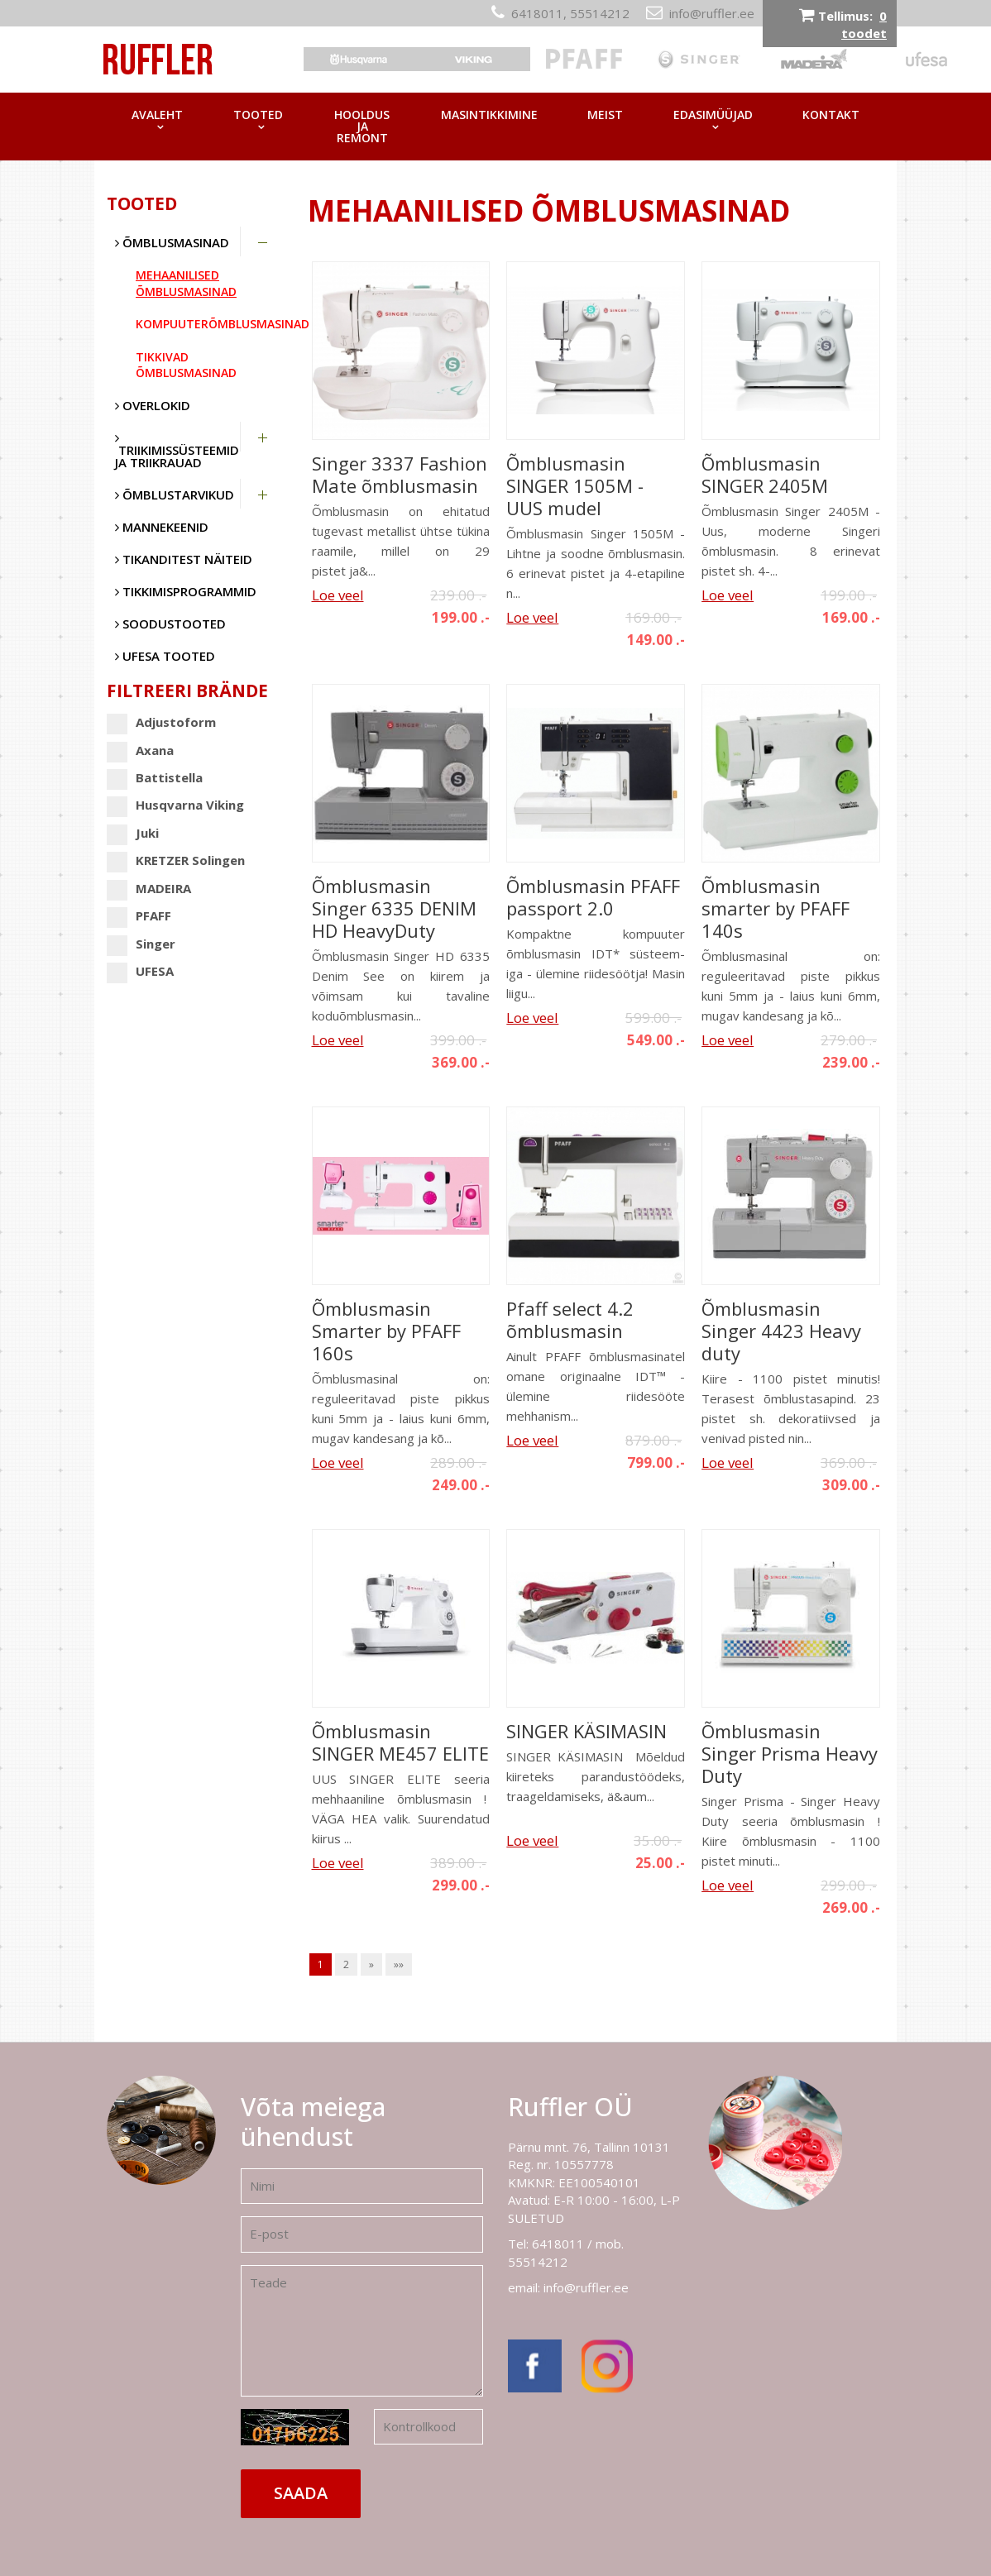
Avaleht (157, 114)
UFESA (140, 971)
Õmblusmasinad (172, 242)
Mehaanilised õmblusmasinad (186, 283)
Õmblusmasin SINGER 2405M (764, 474)
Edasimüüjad (713, 114)
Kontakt (830, 114)
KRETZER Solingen (176, 860)
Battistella (155, 777)
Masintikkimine (489, 114)
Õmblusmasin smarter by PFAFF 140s (775, 908)
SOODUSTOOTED (170, 623)
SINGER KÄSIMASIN (586, 1731)
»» (399, 1964)
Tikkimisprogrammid (185, 591)
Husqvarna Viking (175, 805)
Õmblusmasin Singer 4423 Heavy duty (781, 1331)
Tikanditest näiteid (183, 559)
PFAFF (139, 916)
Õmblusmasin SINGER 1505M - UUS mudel (575, 485)
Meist (605, 114)
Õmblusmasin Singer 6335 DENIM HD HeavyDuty (394, 908)
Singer (141, 944)
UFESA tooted (165, 656)
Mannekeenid (161, 527)
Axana (140, 750)
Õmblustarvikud (174, 494)
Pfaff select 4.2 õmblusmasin (570, 1320)
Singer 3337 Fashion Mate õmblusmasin (399, 474)
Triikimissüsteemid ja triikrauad (177, 451)
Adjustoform (161, 722)
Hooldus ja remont (362, 126)
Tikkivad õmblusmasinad (186, 365)
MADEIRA (149, 888)
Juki (133, 833)
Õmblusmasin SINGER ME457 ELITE (400, 1742)
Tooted (258, 114)
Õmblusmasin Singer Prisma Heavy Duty (789, 1753)
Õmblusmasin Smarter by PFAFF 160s (386, 1331)
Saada (301, 2493)
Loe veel (338, 595)
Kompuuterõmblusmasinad (209, 324)
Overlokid (152, 405)
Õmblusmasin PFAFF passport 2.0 (593, 897)
